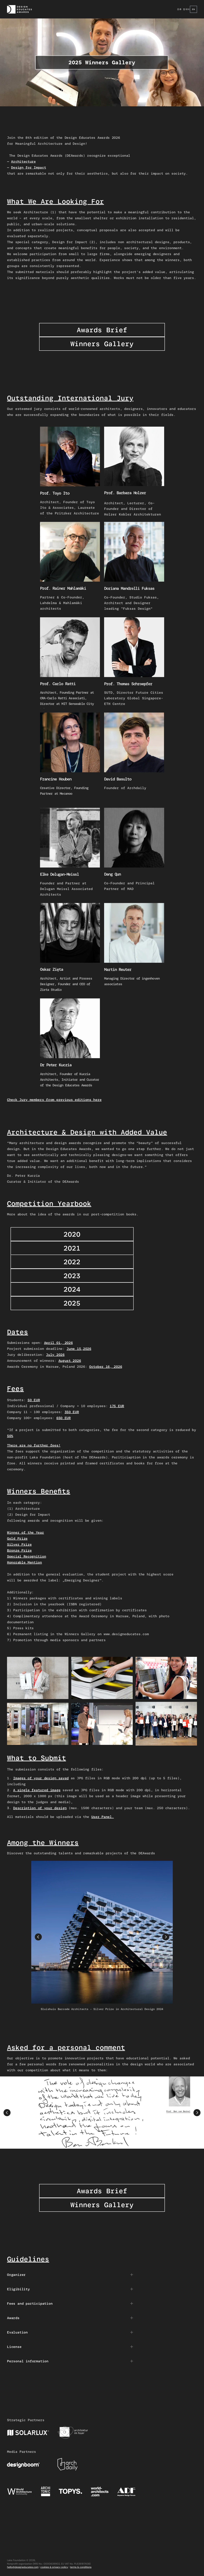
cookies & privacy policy (54, 2567)
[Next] (165, 1936)
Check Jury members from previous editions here (54, 1100)
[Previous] (38, 1936)
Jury (125, 398)
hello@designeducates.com (22, 2567)
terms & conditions (80, 2567)
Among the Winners (43, 1843)
